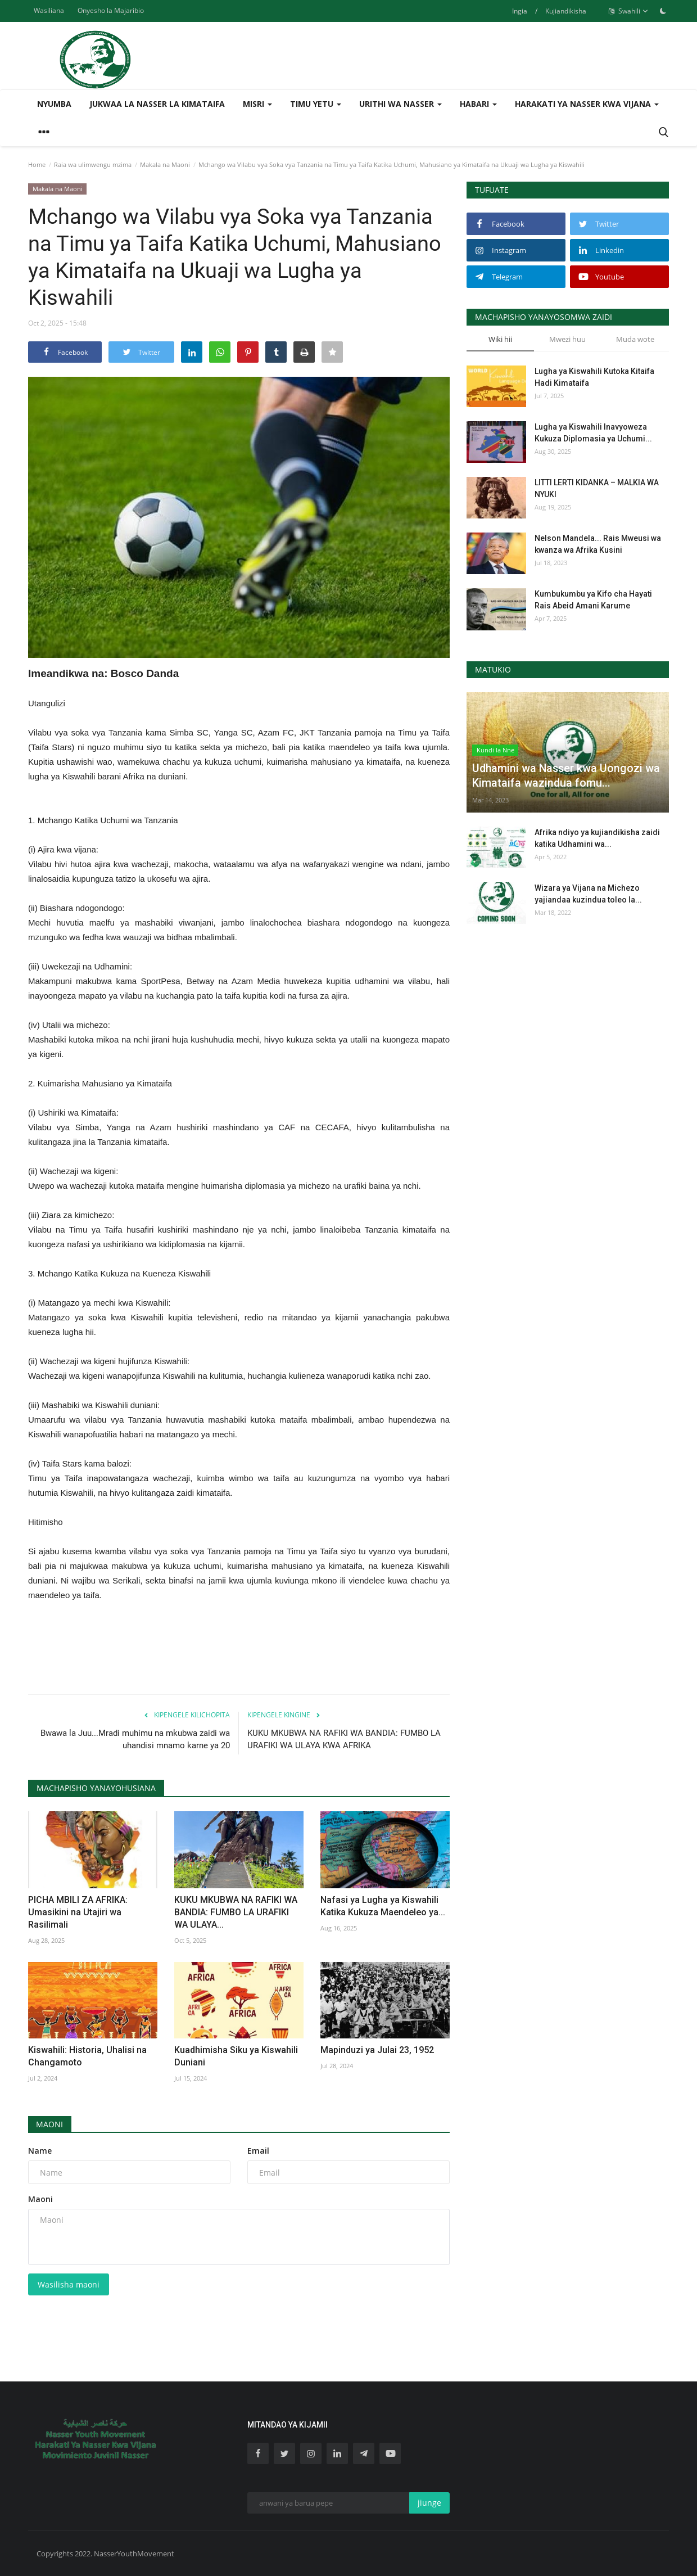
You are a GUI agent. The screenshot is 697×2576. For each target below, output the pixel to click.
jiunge (429, 2502)
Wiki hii (500, 339)
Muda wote (635, 339)
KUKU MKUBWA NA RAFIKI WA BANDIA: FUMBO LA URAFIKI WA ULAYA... (235, 1912)
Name (40, 2150)
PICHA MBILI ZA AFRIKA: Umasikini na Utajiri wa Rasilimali (78, 1912)
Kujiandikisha (565, 11)
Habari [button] (478, 103)
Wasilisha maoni (68, 2284)
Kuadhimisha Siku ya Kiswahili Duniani (236, 2056)
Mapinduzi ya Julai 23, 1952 (377, 2050)
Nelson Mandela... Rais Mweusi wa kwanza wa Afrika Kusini (598, 544)
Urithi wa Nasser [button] (400, 103)
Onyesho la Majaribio (111, 10)
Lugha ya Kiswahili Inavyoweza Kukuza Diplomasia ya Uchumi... (593, 432)
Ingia (519, 11)
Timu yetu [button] (315, 103)
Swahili (628, 11)
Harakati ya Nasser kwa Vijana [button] (587, 103)
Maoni (50, 2124)
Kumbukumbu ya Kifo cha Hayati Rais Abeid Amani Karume (593, 599)
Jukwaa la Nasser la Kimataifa (157, 103)
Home (37, 164)
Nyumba (54, 103)
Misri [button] (257, 103)
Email (258, 2150)
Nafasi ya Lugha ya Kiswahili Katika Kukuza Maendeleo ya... (382, 1906)
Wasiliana (49, 10)
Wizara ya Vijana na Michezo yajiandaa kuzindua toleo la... (588, 893)
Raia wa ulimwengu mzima (93, 164)
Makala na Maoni (165, 164)
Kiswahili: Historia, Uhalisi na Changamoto (87, 2056)
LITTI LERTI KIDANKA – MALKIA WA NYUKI (597, 488)
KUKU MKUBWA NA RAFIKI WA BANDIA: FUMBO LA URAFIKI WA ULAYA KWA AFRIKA (344, 1739)
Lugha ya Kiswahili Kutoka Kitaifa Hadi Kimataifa (594, 377)
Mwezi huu (567, 339)
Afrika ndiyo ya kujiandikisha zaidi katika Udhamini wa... (597, 838)
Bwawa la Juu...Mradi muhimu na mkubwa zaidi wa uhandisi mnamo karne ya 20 (135, 1739)
